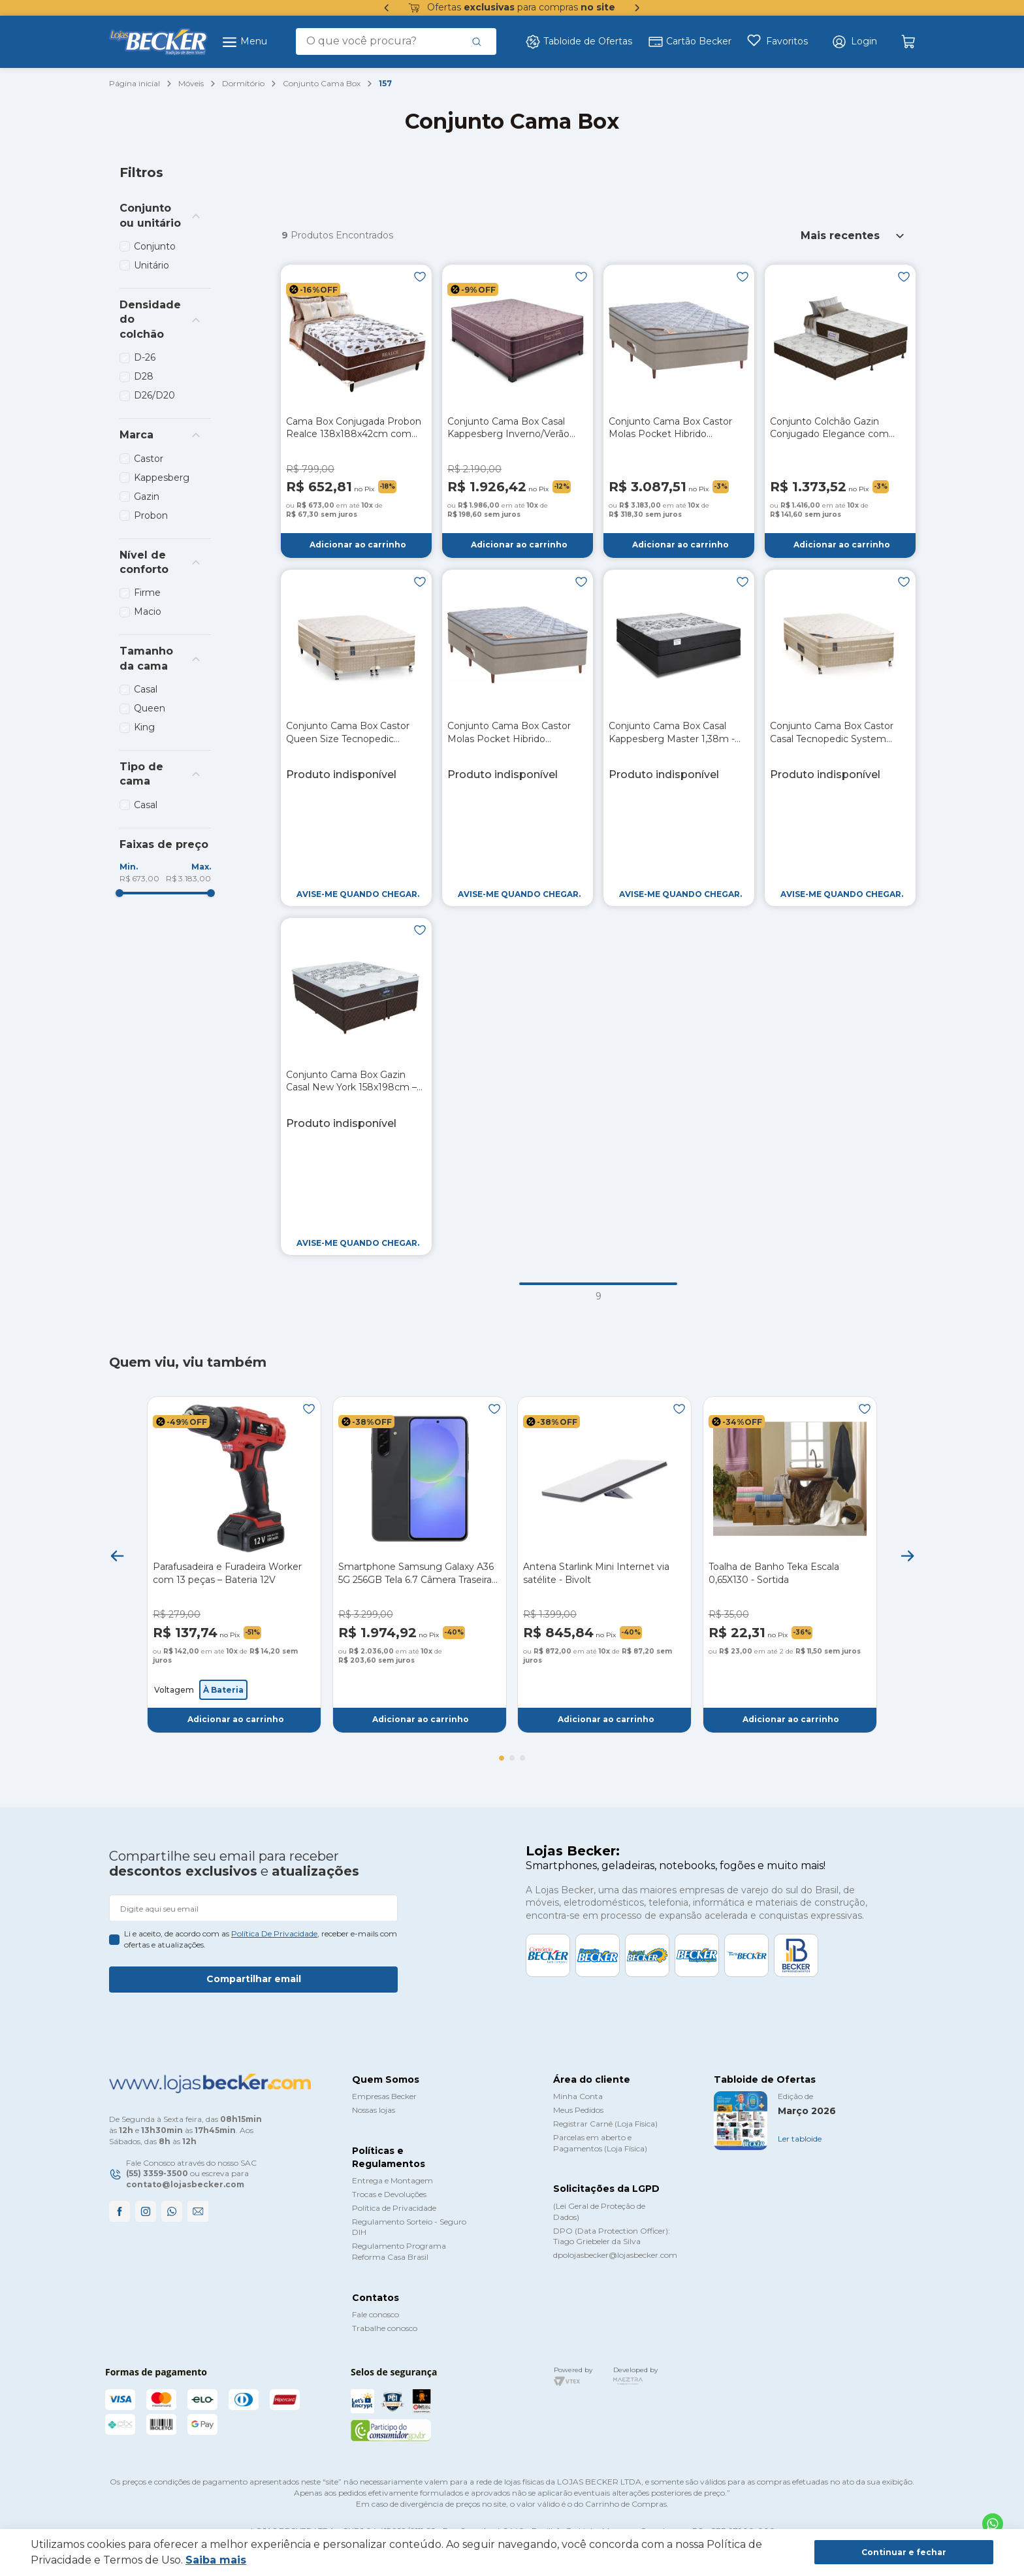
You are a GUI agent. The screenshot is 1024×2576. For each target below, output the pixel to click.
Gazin (146, 496)
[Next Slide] (907, 1555)
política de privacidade (274, 1933)
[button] (854, 42)
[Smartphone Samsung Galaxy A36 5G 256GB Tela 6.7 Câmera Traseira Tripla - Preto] (419, 1564)
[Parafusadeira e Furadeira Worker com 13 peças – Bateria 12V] (234, 1564)
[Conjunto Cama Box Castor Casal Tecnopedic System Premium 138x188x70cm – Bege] (840, 738)
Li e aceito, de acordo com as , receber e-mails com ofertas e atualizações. (260, 1939)
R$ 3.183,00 (188, 878)
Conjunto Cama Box (321, 83)
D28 (143, 376)
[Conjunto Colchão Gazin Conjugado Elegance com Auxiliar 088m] (840, 411)
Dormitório (243, 83)
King (144, 727)
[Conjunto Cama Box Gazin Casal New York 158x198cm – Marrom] (356, 1086)
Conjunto (155, 246)
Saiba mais (215, 2560)
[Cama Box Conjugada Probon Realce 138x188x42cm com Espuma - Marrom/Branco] (356, 411)
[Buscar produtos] (476, 41)
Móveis (191, 83)
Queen (149, 708)
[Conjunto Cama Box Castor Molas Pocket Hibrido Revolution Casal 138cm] (517, 738)
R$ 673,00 (139, 878)
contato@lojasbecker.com (185, 2184)
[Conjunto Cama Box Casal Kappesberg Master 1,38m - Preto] (679, 738)
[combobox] (396, 41)
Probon (151, 515)
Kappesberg (161, 477)
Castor (148, 459)
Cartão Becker (689, 42)
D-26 (144, 357)
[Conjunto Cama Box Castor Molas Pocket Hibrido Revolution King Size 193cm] (679, 411)
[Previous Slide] (117, 1555)
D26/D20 (154, 395)
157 (385, 83)
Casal (145, 689)
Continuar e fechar (903, 2552)
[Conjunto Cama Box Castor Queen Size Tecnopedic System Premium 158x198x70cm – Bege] (356, 738)
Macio (147, 611)
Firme (147, 592)
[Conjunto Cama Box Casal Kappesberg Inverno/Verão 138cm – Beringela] (517, 411)
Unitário (151, 265)
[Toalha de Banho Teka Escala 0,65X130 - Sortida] (790, 1564)
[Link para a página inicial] (134, 84)
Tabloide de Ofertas (578, 42)
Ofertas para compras (512, 7)
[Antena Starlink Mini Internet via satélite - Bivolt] (604, 1564)
